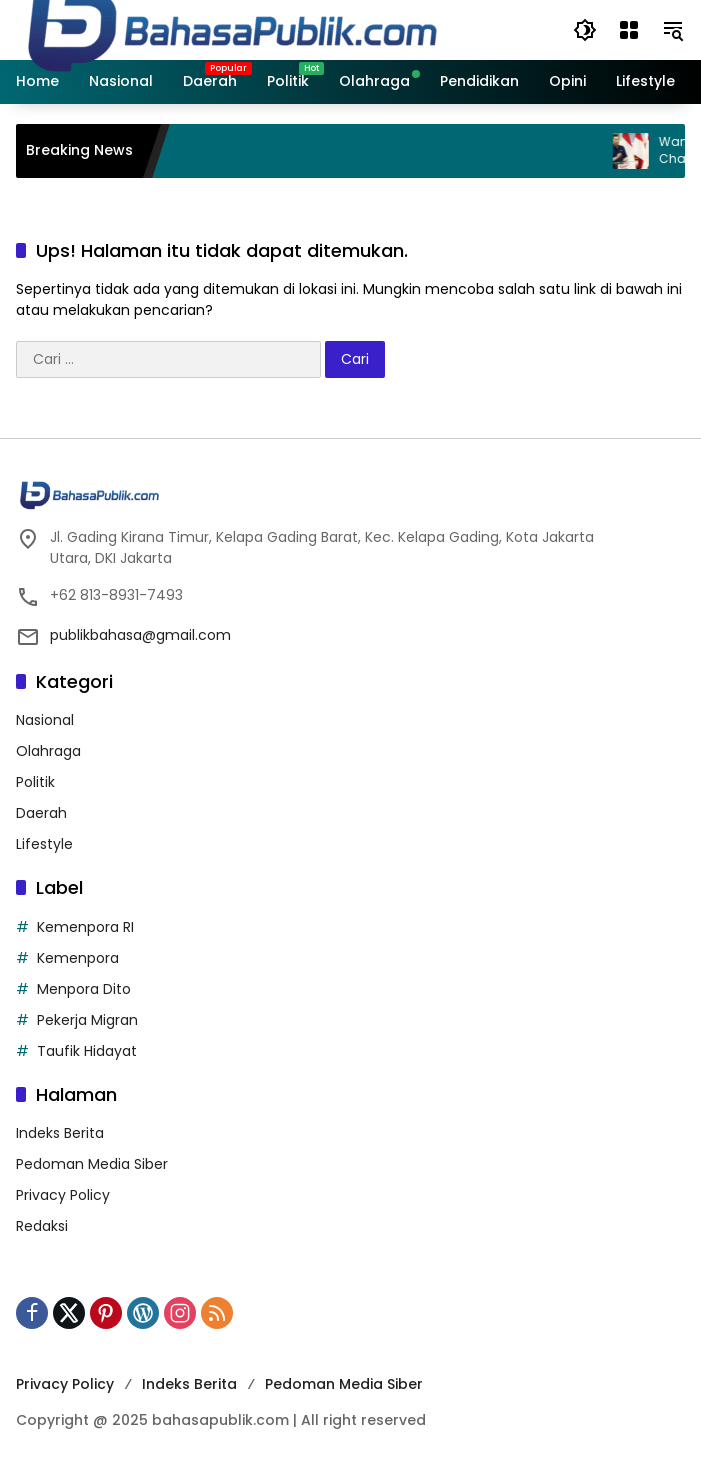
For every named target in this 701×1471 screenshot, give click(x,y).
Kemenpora (78, 958)
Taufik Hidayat (87, 1051)
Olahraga (48, 751)
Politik (35, 782)
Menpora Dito (84, 989)
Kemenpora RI (85, 927)
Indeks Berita (60, 1133)
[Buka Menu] (629, 30)
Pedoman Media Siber (92, 1164)
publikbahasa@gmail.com (140, 635)
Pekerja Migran (87, 1020)
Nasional (45, 720)
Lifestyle (44, 844)
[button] (585, 30)
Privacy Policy (63, 1195)
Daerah (41, 813)
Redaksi (42, 1226)
